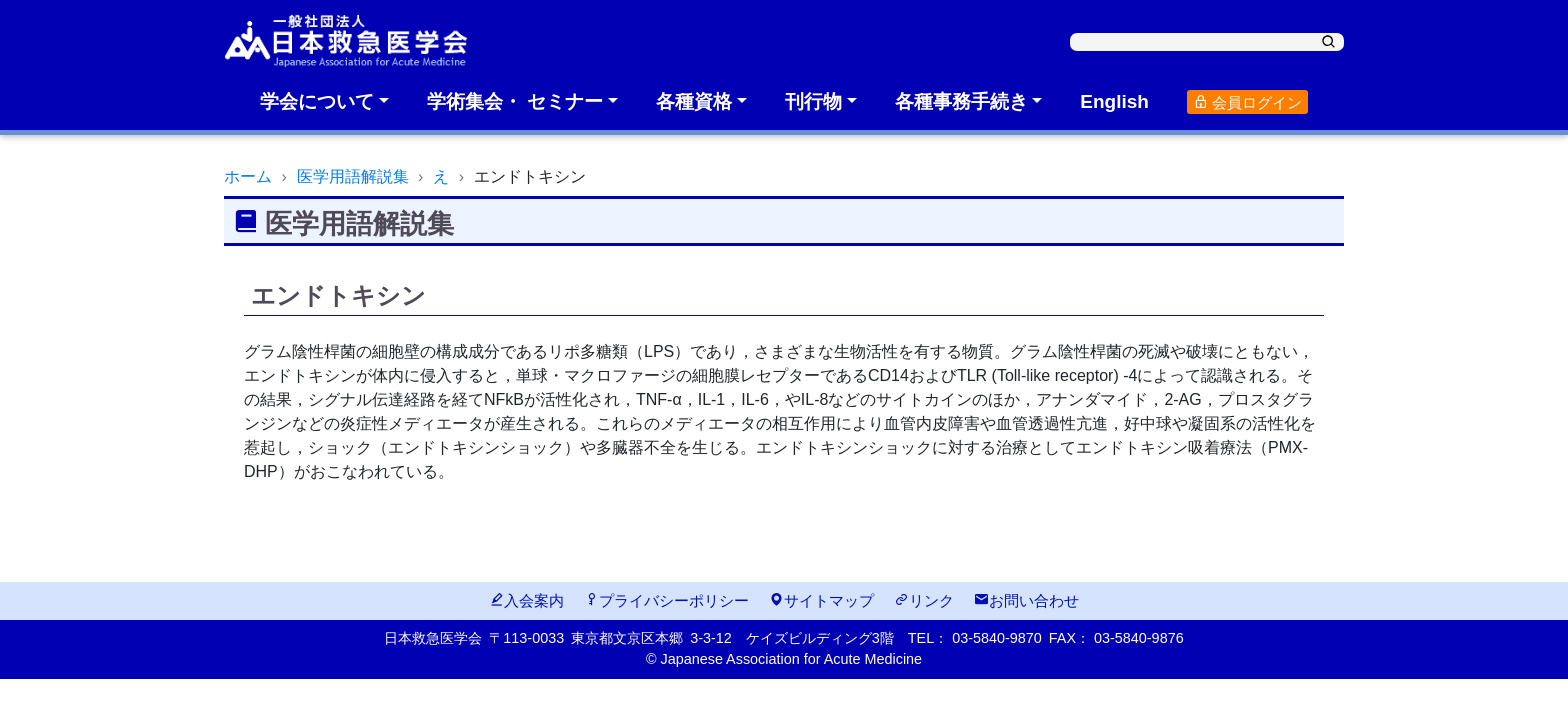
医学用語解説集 (353, 176)
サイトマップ (821, 600)
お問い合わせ (1026, 600)
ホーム (248, 176)
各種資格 (694, 101)
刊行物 (813, 101)
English (1114, 101)
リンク (924, 600)
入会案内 (526, 600)
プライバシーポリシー (666, 600)
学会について (317, 101)
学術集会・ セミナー (515, 101)
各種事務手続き (961, 101)
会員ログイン (1247, 102)
